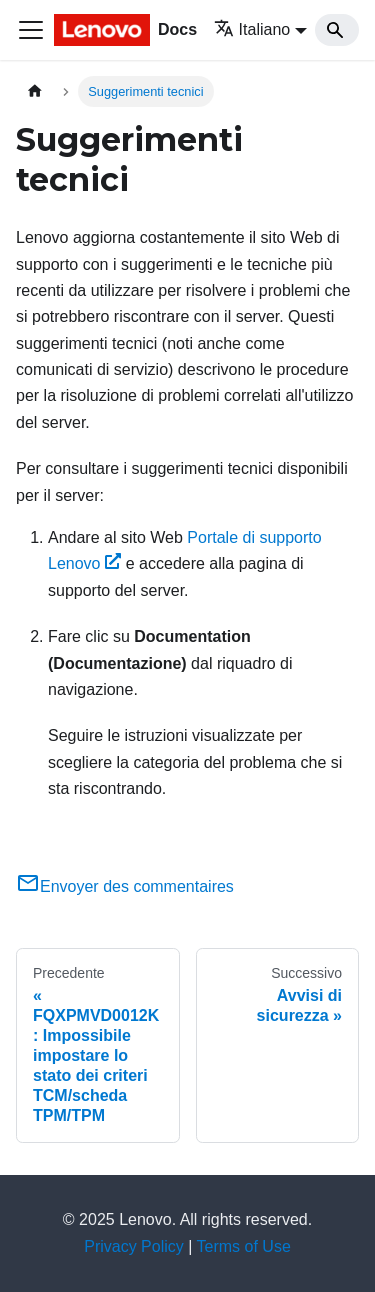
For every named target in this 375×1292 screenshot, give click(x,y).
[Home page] (35, 91)
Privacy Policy (134, 1246)
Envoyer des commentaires (125, 886)
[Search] (337, 30)
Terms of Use (244, 1246)
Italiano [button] (252, 29)
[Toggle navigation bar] (31, 30)
